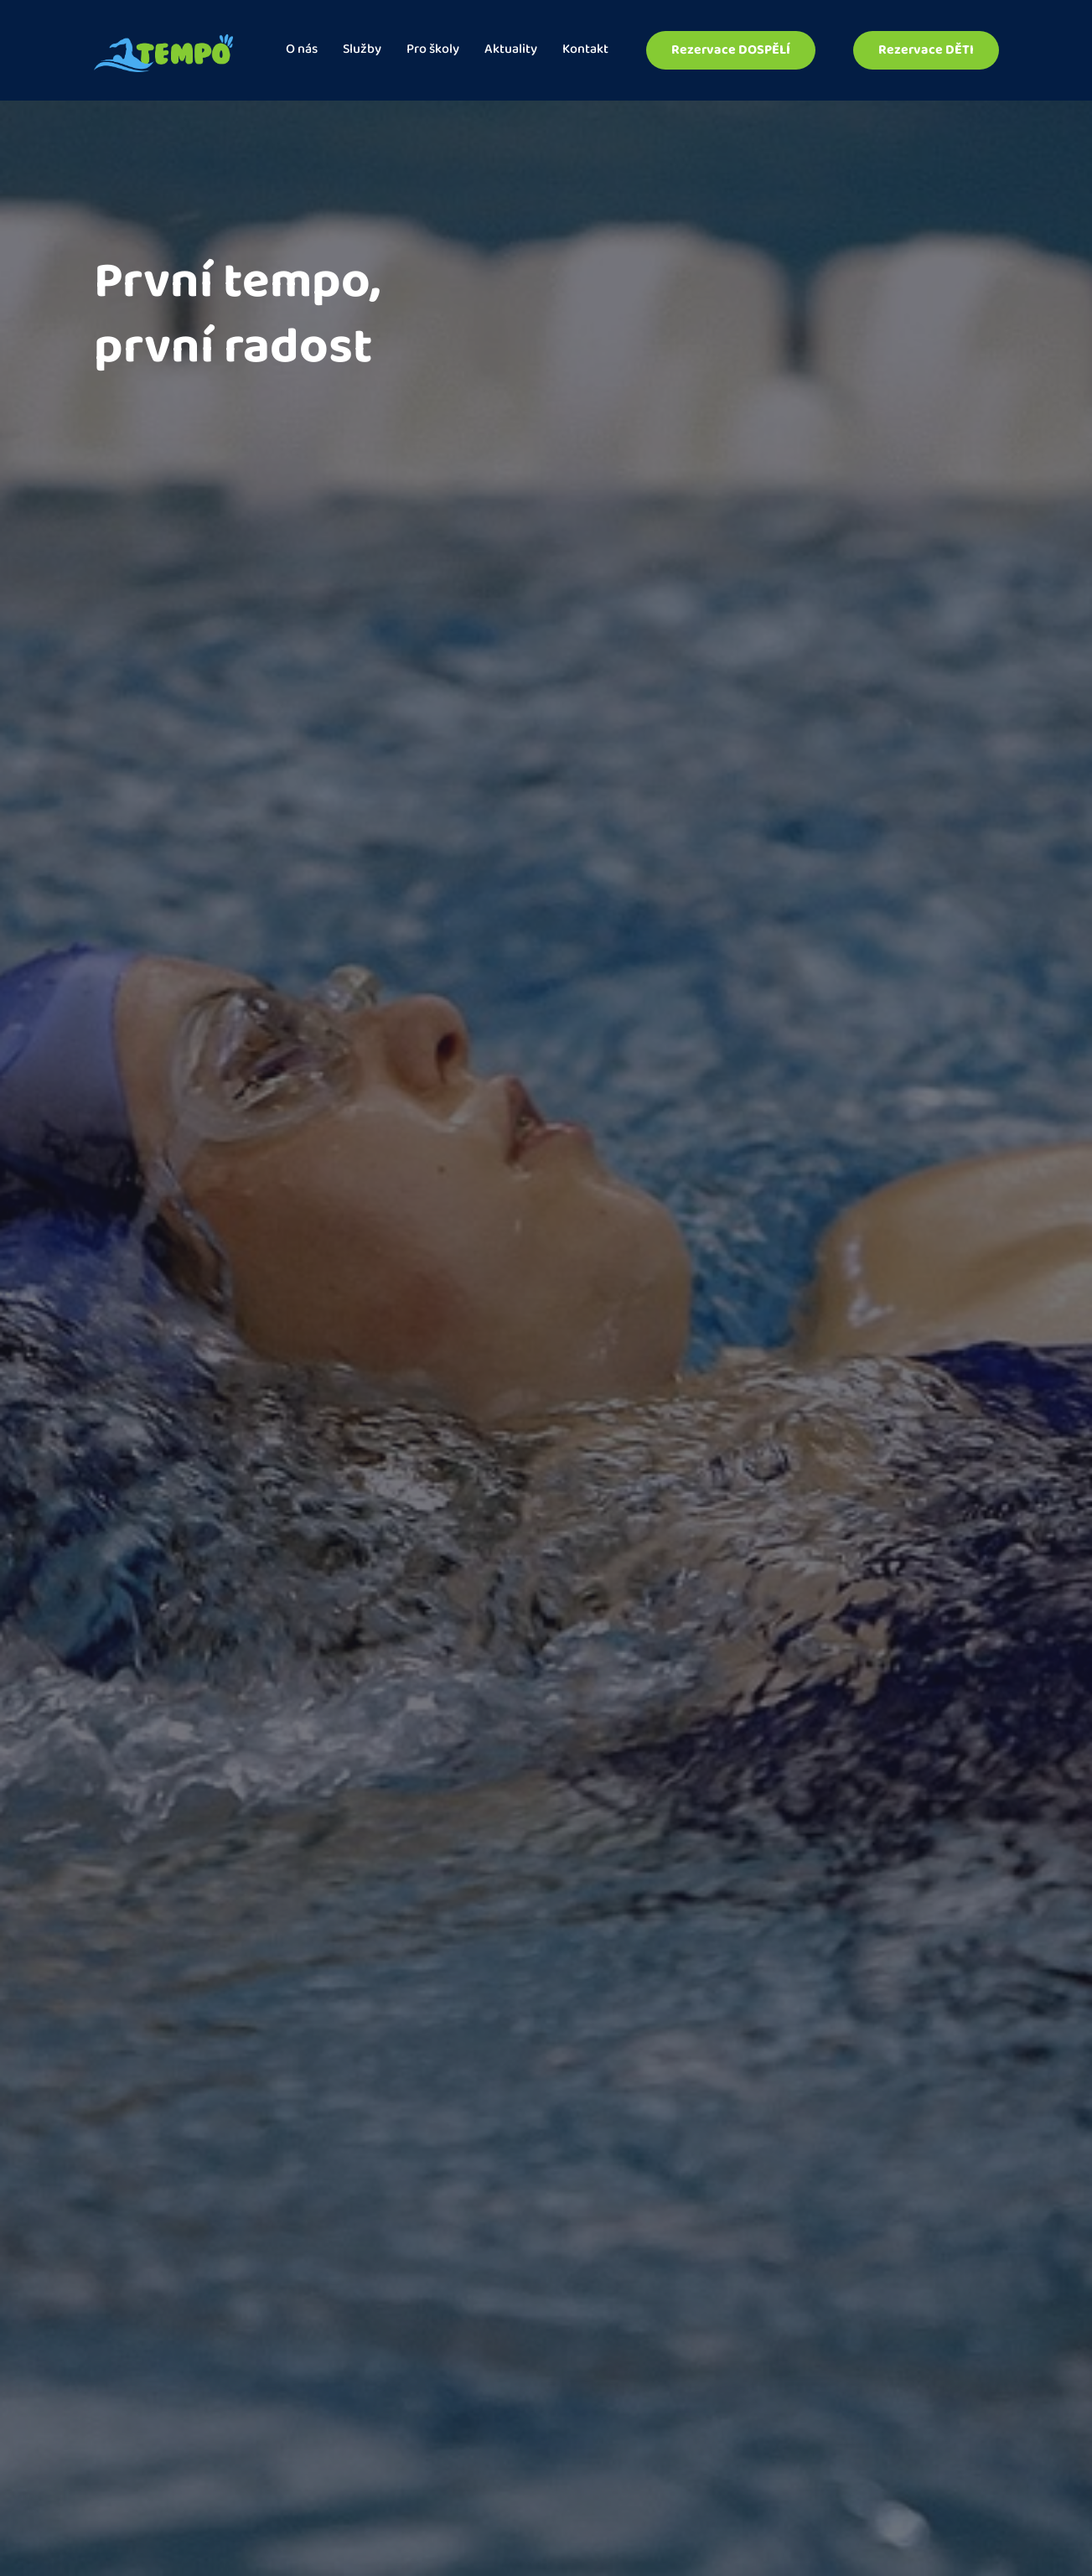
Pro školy (432, 51)
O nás (302, 51)
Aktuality (510, 51)
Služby (362, 51)
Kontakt (585, 51)
